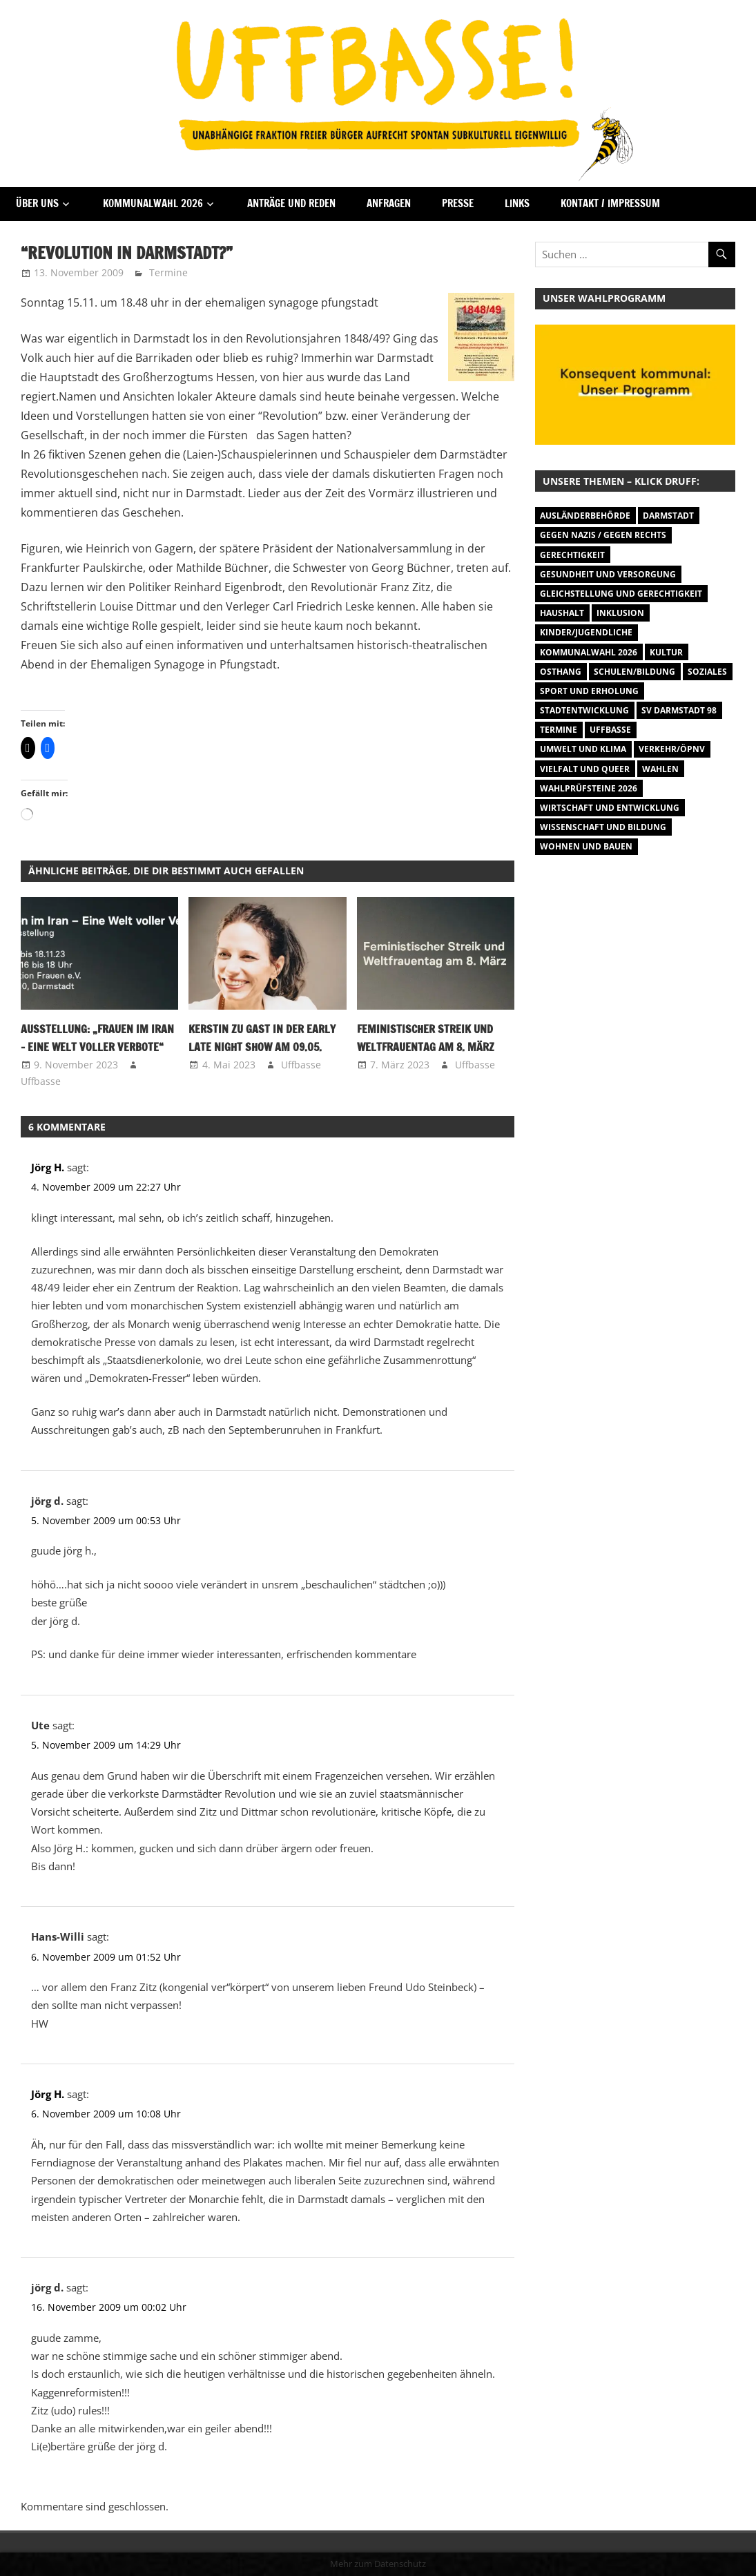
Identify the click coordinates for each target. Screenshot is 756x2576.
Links (517, 203)
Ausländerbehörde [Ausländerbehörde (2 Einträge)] (585, 515)
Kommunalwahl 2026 (153, 203)
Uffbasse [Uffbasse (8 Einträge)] (610, 730)
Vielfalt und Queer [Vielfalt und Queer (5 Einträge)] (585, 769)
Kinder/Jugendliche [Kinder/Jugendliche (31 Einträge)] (586, 632)
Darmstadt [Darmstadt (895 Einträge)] (668, 515)
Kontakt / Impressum (610, 203)
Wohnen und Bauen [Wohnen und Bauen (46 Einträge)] (586, 846)
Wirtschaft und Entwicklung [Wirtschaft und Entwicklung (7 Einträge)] (609, 808)
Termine (168, 272)
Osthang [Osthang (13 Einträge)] (560, 671)
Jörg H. (47, 1167)
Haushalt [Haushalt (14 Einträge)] (562, 613)
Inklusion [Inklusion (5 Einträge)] (620, 613)
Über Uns (37, 203)
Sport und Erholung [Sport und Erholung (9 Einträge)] (589, 691)
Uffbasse (41, 1081)
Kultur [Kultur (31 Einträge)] (666, 652)
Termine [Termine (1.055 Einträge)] (558, 730)
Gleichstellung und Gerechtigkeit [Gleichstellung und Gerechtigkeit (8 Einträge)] (621, 593)
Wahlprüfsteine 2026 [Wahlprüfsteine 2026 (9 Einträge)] (588, 788)
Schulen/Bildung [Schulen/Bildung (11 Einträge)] (634, 671)
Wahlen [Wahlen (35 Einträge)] (660, 769)
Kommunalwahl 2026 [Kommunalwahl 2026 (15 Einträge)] (588, 652)
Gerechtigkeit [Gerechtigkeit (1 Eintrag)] (572, 555)
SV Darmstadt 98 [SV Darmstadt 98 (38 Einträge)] (679, 710)
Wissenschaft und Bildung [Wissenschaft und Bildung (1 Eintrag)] (603, 827)
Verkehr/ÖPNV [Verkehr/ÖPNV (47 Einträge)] (672, 749)
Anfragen (389, 203)
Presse (458, 203)
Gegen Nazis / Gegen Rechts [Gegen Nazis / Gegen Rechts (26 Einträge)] (603, 535)
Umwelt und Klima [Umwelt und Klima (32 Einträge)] (583, 749)
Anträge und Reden (291, 203)
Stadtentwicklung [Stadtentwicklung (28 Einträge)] (584, 710)
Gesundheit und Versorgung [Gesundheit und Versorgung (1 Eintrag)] (608, 574)
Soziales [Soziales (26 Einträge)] (707, 671)
